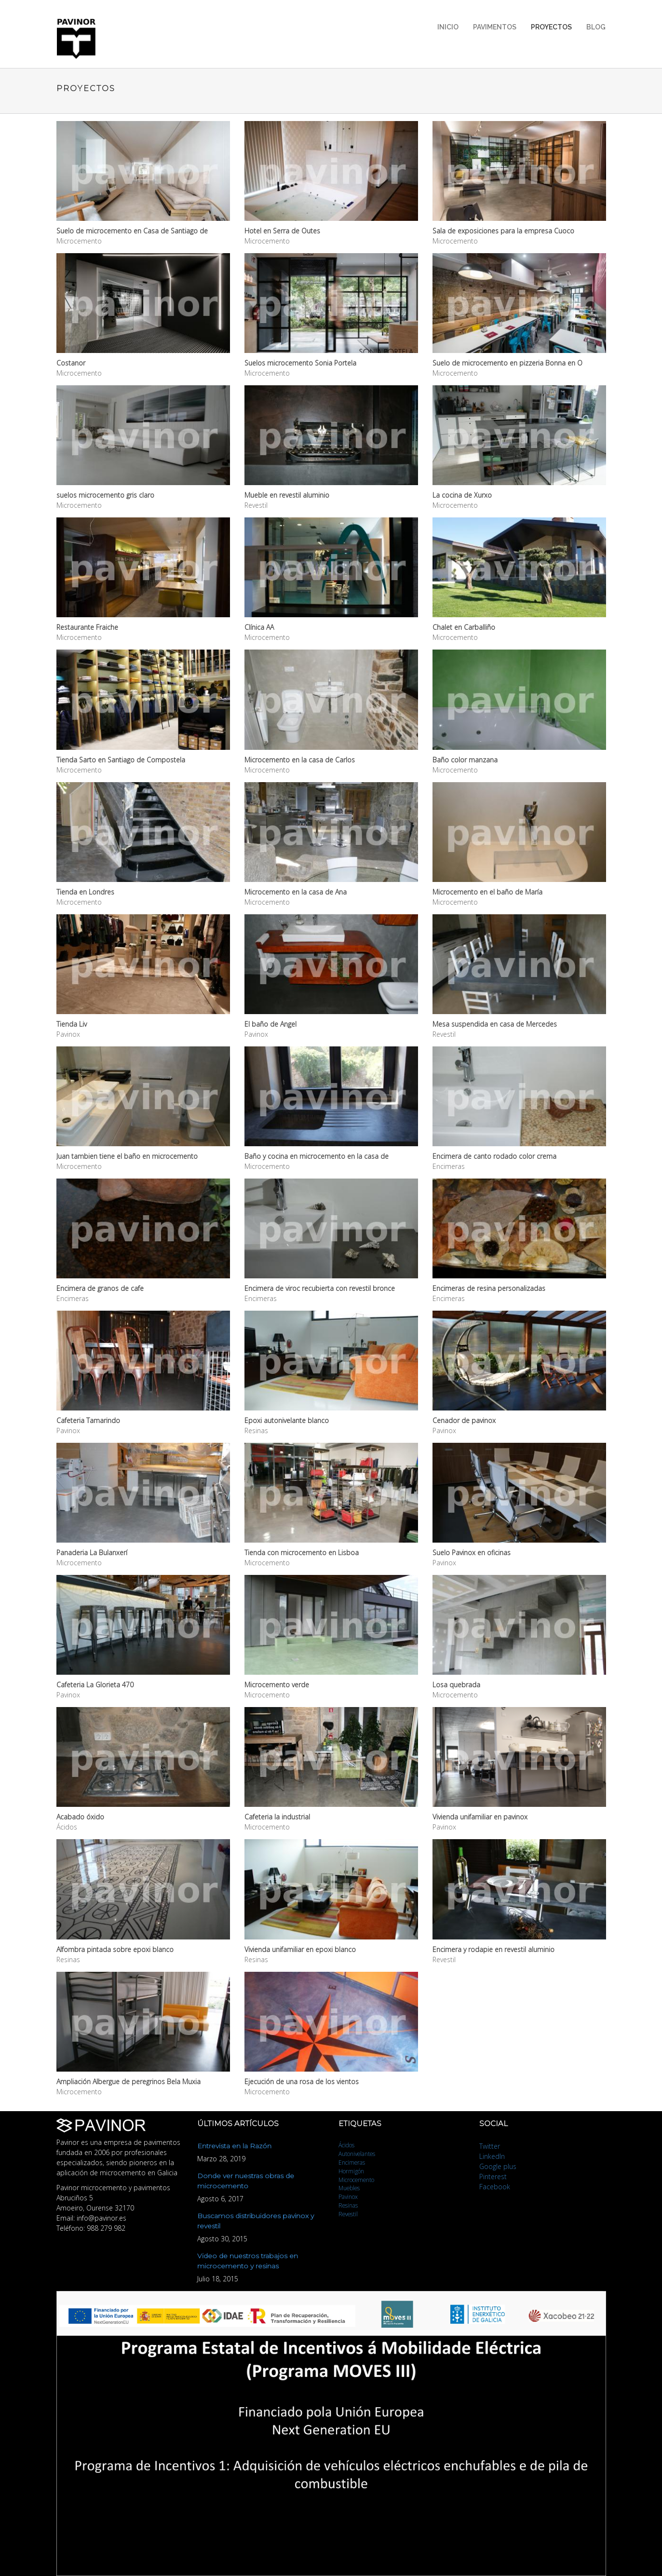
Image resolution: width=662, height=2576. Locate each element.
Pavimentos (494, 27)
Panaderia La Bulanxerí (91, 1552)
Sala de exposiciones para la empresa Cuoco (503, 230)
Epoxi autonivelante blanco (286, 1420)
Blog (596, 27)
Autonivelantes (356, 2153)
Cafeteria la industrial (277, 1816)
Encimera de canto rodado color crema (494, 1156)
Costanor (70, 362)
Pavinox (348, 2196)
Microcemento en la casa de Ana (295, 891)
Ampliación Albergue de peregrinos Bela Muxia (128, 2081)
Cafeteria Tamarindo (88, 1420)
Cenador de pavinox (464, 1420)
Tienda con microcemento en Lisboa (301, 1552)
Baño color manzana (465, 759)
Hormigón (351, 2171)
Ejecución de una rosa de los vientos (301, 2081)
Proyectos (551, 27)
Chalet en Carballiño (463, 627)
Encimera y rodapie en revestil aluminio (493, 1949)
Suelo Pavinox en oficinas (471, 1552)
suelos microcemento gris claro (105, 495)
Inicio (448, 27)
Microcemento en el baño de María (487, 891)
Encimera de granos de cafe (100, 1288)
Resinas (348, 2205)
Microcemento (356, 2179)
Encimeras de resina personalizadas (488, 1288)
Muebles (349, 2188)
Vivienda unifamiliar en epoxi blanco (300, 1949)
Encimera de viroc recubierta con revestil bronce (319, 1288)
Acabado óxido (80, 1816)
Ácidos (346, 2145)
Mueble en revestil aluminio (286, 495)
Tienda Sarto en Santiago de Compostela (120, 759)
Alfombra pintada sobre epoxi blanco (115, 1949)
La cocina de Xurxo (462, 495)
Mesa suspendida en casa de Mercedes (494, 1024)
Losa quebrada (456, 1684)
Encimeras (351, 2162)
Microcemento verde (276, 1684)
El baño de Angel (270, 1024)
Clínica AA (259, 627)
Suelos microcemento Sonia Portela (300, 362)
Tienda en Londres (85, 891)
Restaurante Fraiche (87, 627)
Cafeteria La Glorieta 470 (95, 1684)
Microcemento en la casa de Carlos (299, 759)
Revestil (348, 2214)
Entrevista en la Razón (234, 2146)
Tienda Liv (71, 1024)
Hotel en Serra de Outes (282, 230)
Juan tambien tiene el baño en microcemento (127, 1156)
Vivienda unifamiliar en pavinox (479, 1816)
